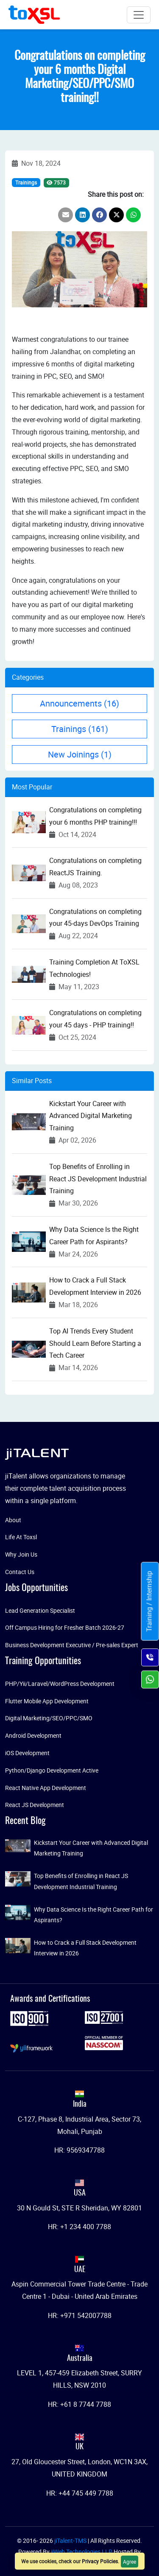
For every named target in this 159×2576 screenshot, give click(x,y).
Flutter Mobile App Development (47, 1701)
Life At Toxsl (21, 1537)
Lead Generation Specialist (40, 1610)
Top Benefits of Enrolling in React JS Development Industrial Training (98, 1179)
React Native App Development (45, 1788)
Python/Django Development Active (51, 1770)
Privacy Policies (100, 2561)
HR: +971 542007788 (80, 2315)
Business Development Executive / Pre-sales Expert (71, 1645)
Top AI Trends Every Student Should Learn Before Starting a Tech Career (95, 1343)
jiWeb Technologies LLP (82, 2552)
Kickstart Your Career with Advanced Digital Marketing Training (90, 1116)
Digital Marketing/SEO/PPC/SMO (48, 1718)
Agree (129, 2561)
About (13, 1520)
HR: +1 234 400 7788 (79, 2226)
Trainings (26, 182)
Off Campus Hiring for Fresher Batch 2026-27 (64, 1627)
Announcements (79, 703)
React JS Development (34, 1805)
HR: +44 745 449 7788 (79, 2493)
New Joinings (80, 754)
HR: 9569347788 (79, 2150)
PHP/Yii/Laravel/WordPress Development (59, 1684)
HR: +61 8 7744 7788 (79, 2404)
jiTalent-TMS (71, 2540)
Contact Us (19, 1572)
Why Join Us (21, 1554)
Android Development (33, 1735)
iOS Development (27, 1753)
